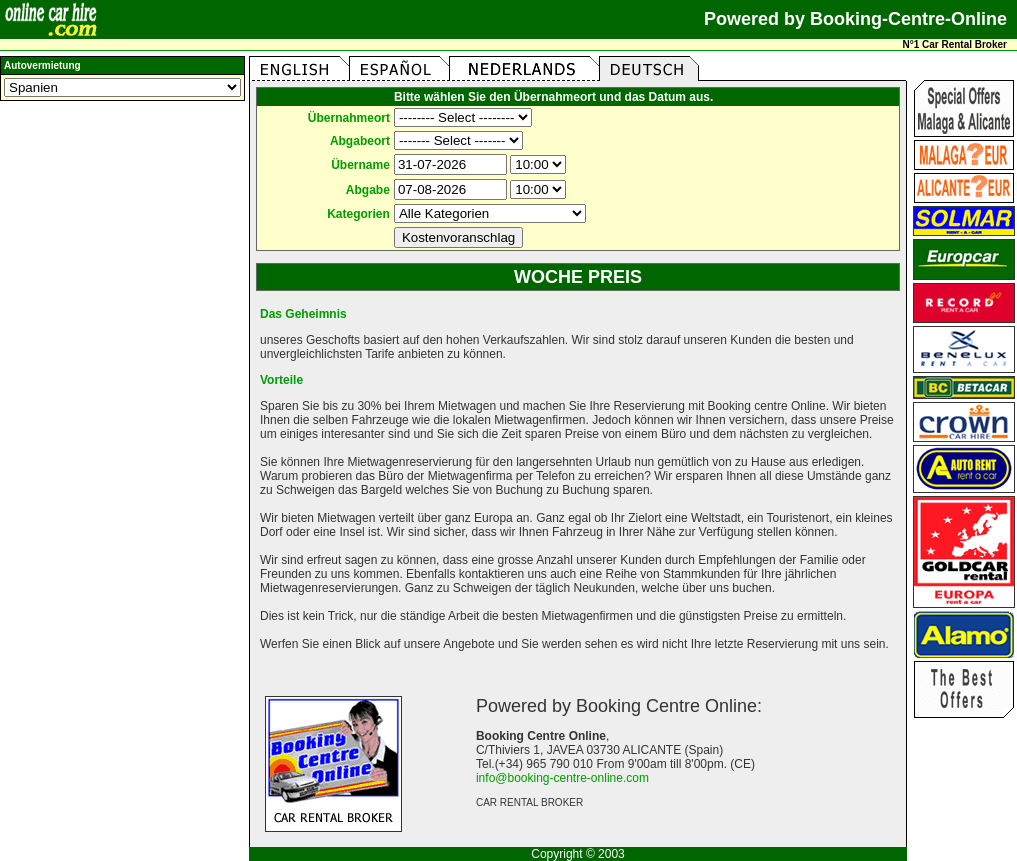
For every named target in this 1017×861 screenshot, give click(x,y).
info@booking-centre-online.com (562, 778)
